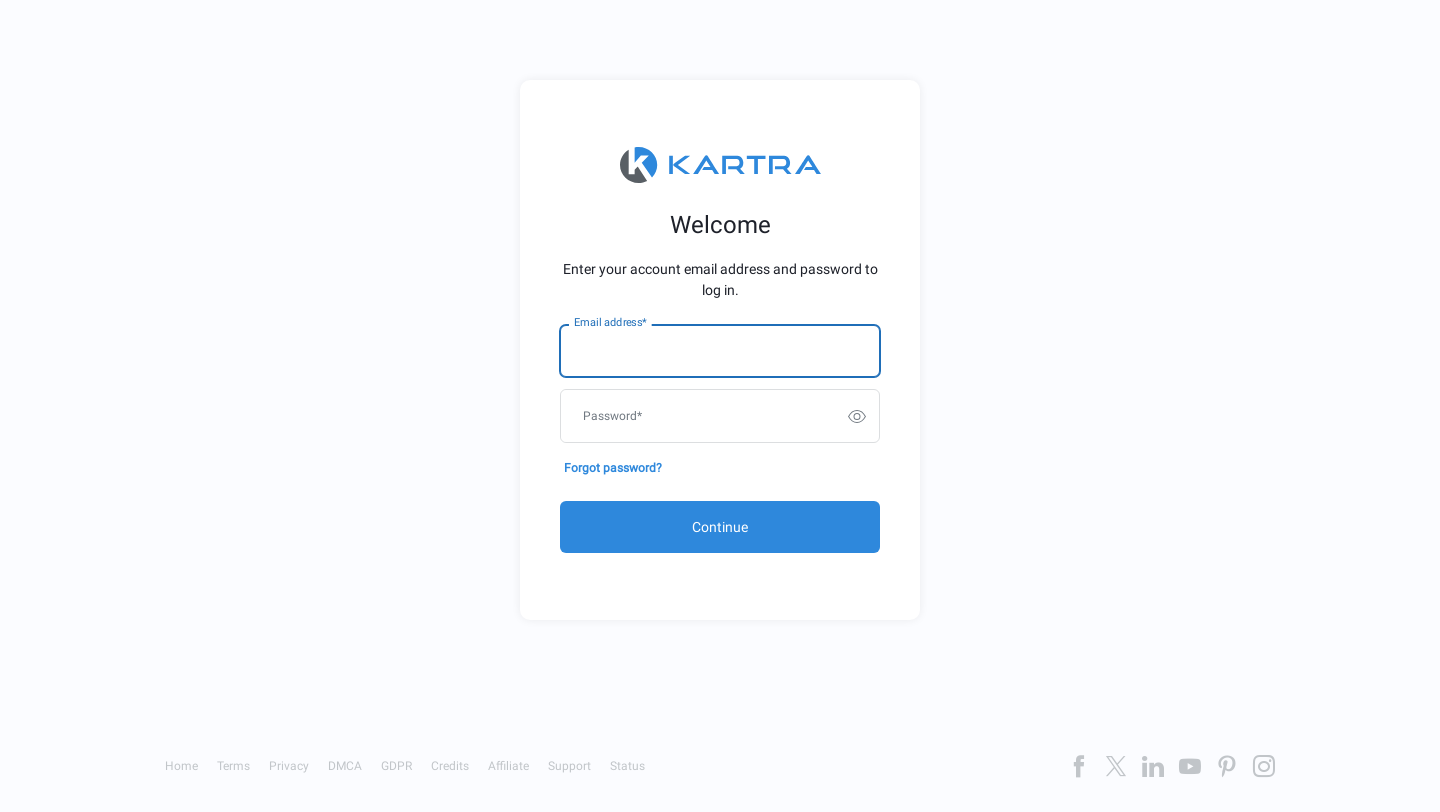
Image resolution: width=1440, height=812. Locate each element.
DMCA (345, 766)
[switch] (857, 416)
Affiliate (508, 766)
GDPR (396, 766)
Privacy (289, 766)
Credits (450, 766)
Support (569, 766)
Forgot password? (613, 468)
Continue (720, 527)
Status (627, 766)
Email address (610, 323)
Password (612, 416)
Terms (233, 766)
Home (181, 766)
